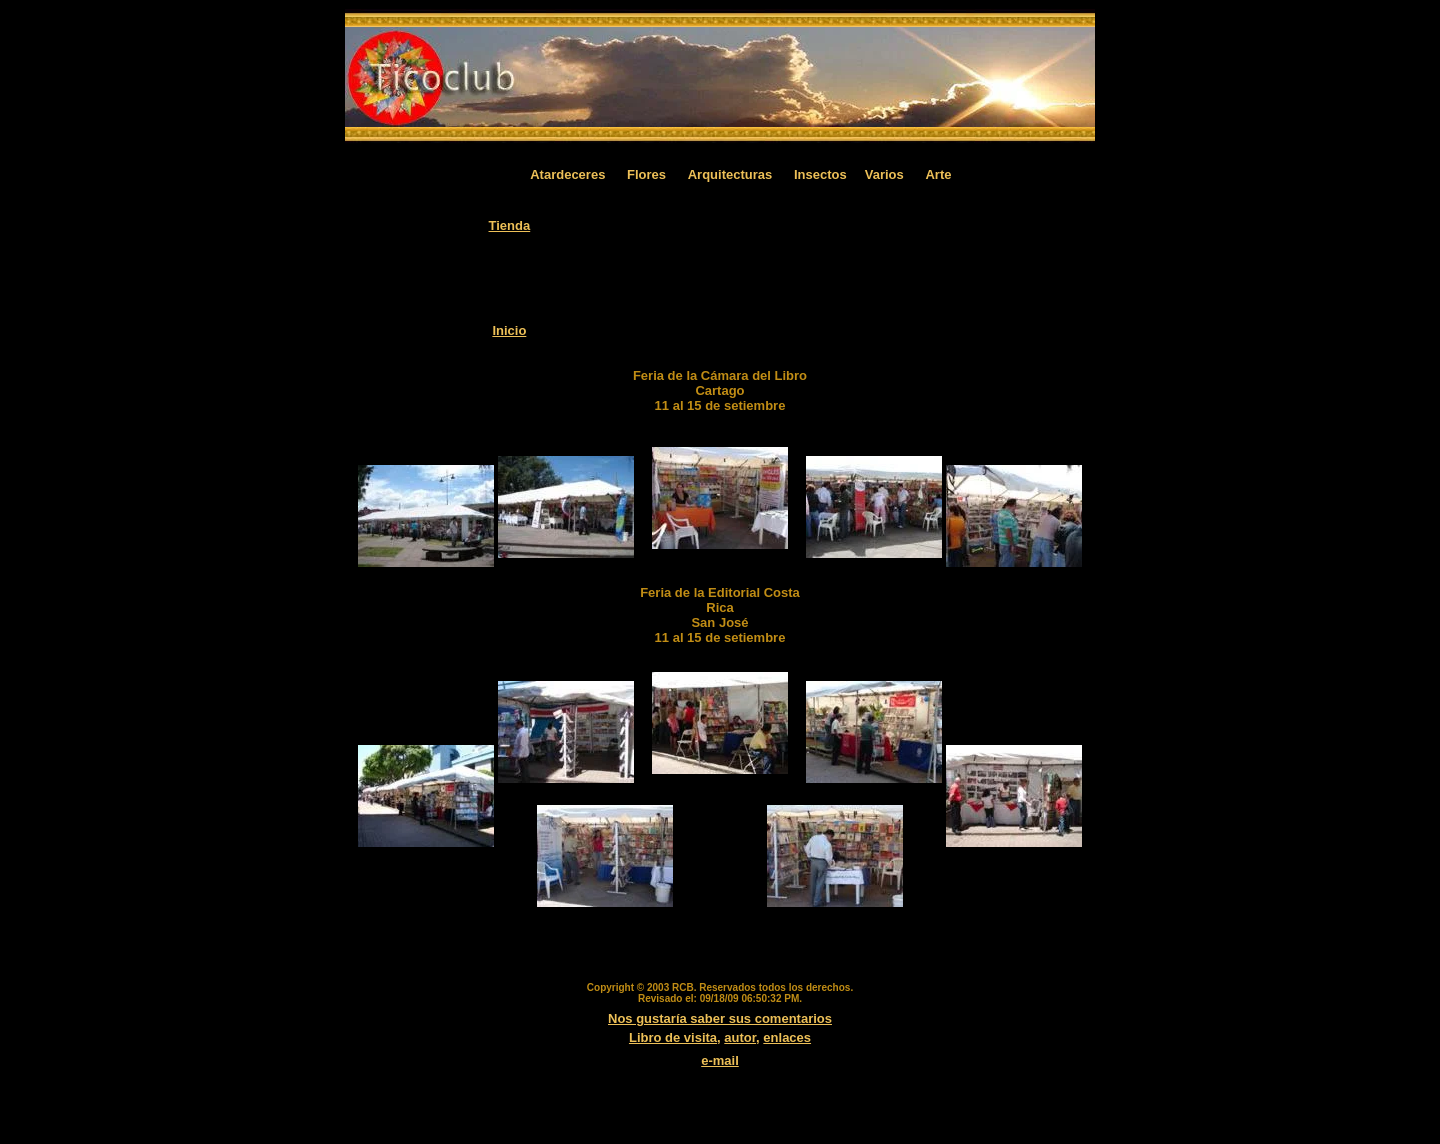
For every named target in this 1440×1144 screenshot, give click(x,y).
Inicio (509, 330)
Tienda (510, 225)
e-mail (720, 1060)
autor (740, 1037)
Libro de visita (673, 1037)
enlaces (787, 1037)
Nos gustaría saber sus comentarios (720, 1018)
